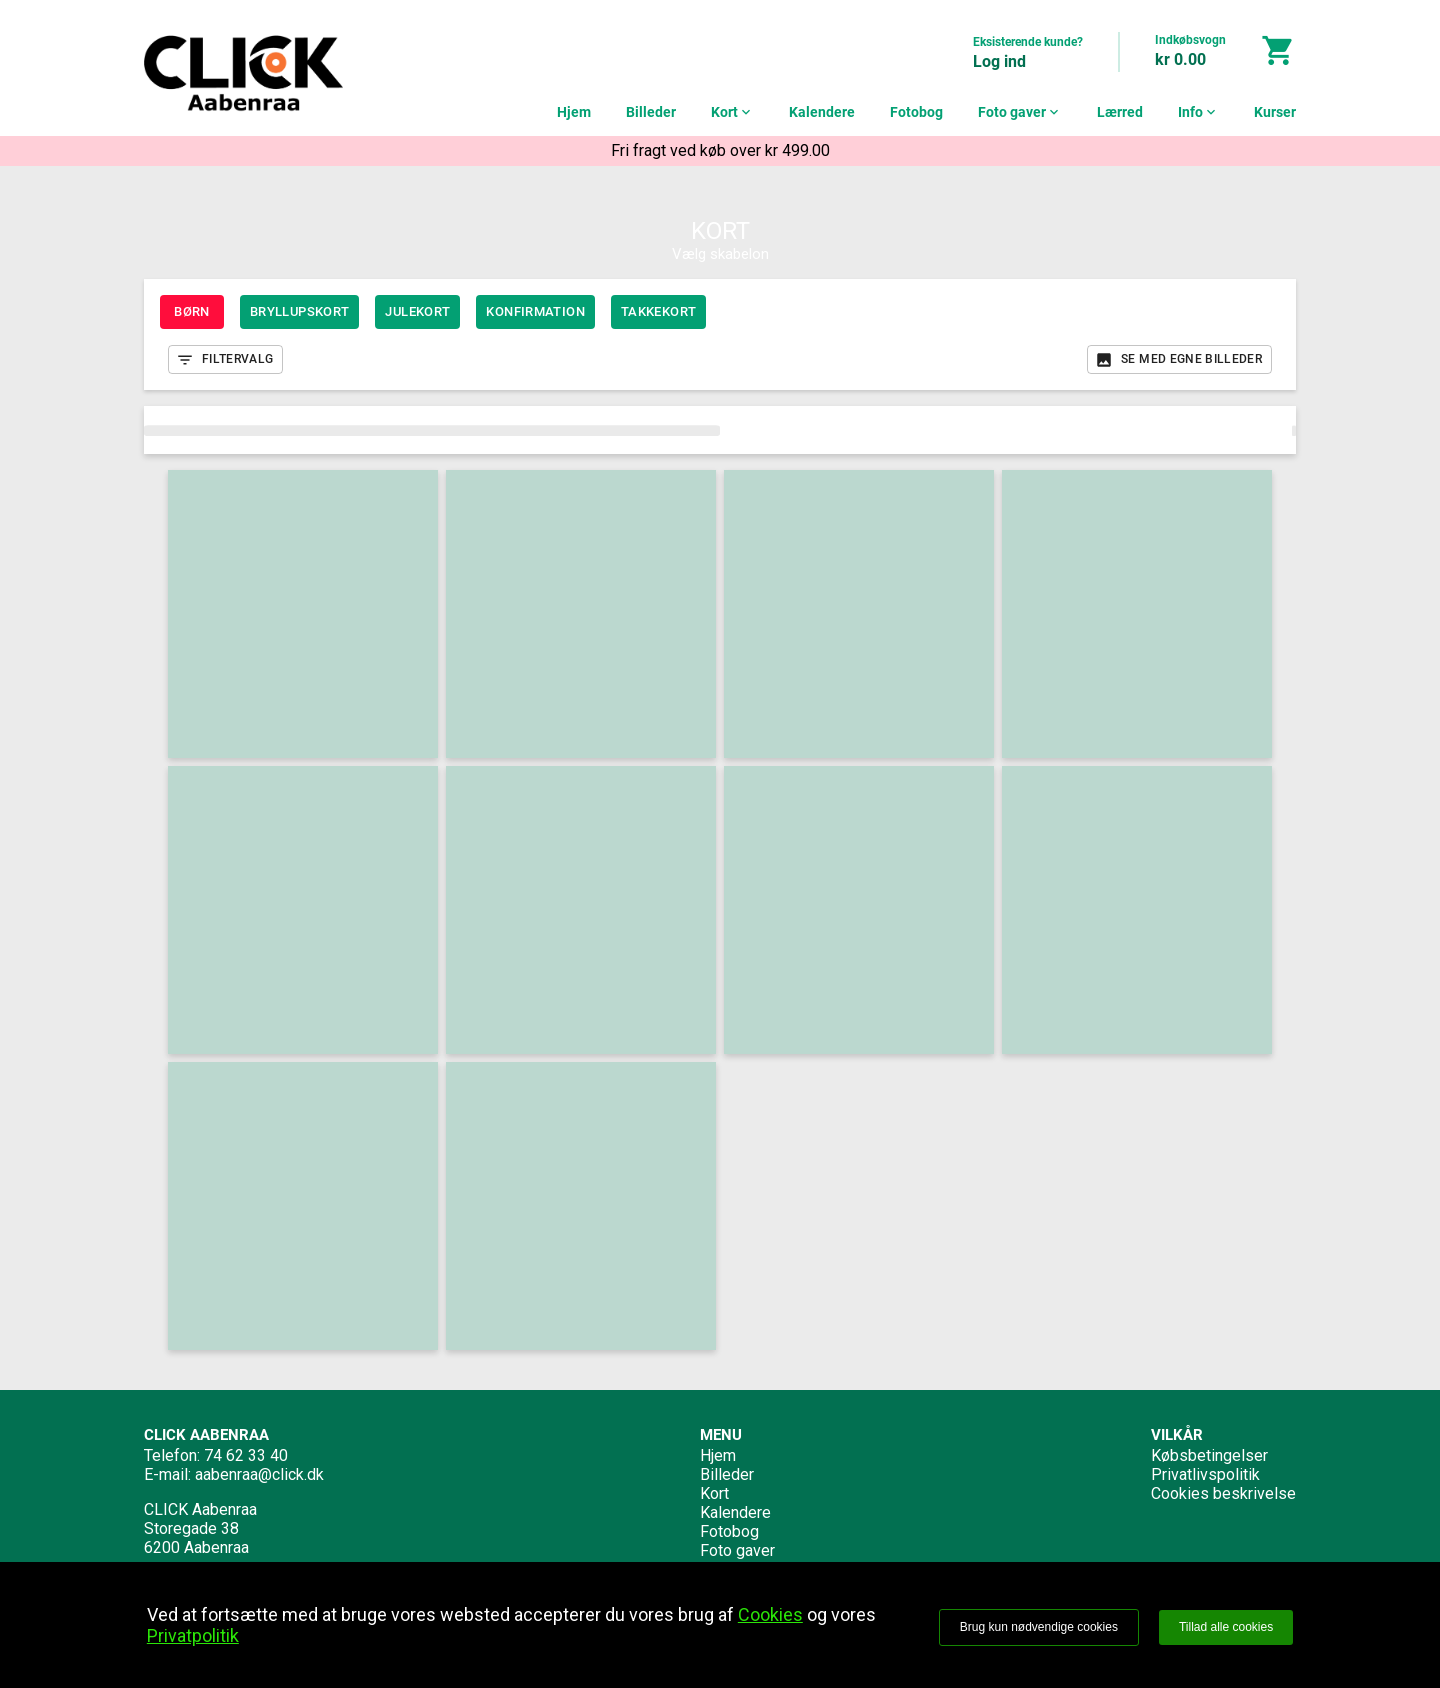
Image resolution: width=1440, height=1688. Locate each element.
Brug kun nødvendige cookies (1039, 1627)
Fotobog (916, 112)
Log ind (999, 61)
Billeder (651, 112)
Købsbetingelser (1209, 1455)
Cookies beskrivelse (1223, 1493)
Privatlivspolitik (1205, 1474)
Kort (732, 112)
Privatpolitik (193, 1635)
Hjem (574, 112)
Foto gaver (1020, 112)
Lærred (1120, 112)
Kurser (1275, 112)
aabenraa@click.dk (259, 1474)
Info (1198, 112)
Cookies (770, 1614)
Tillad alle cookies (1226, 1627)
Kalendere (822, 112)
